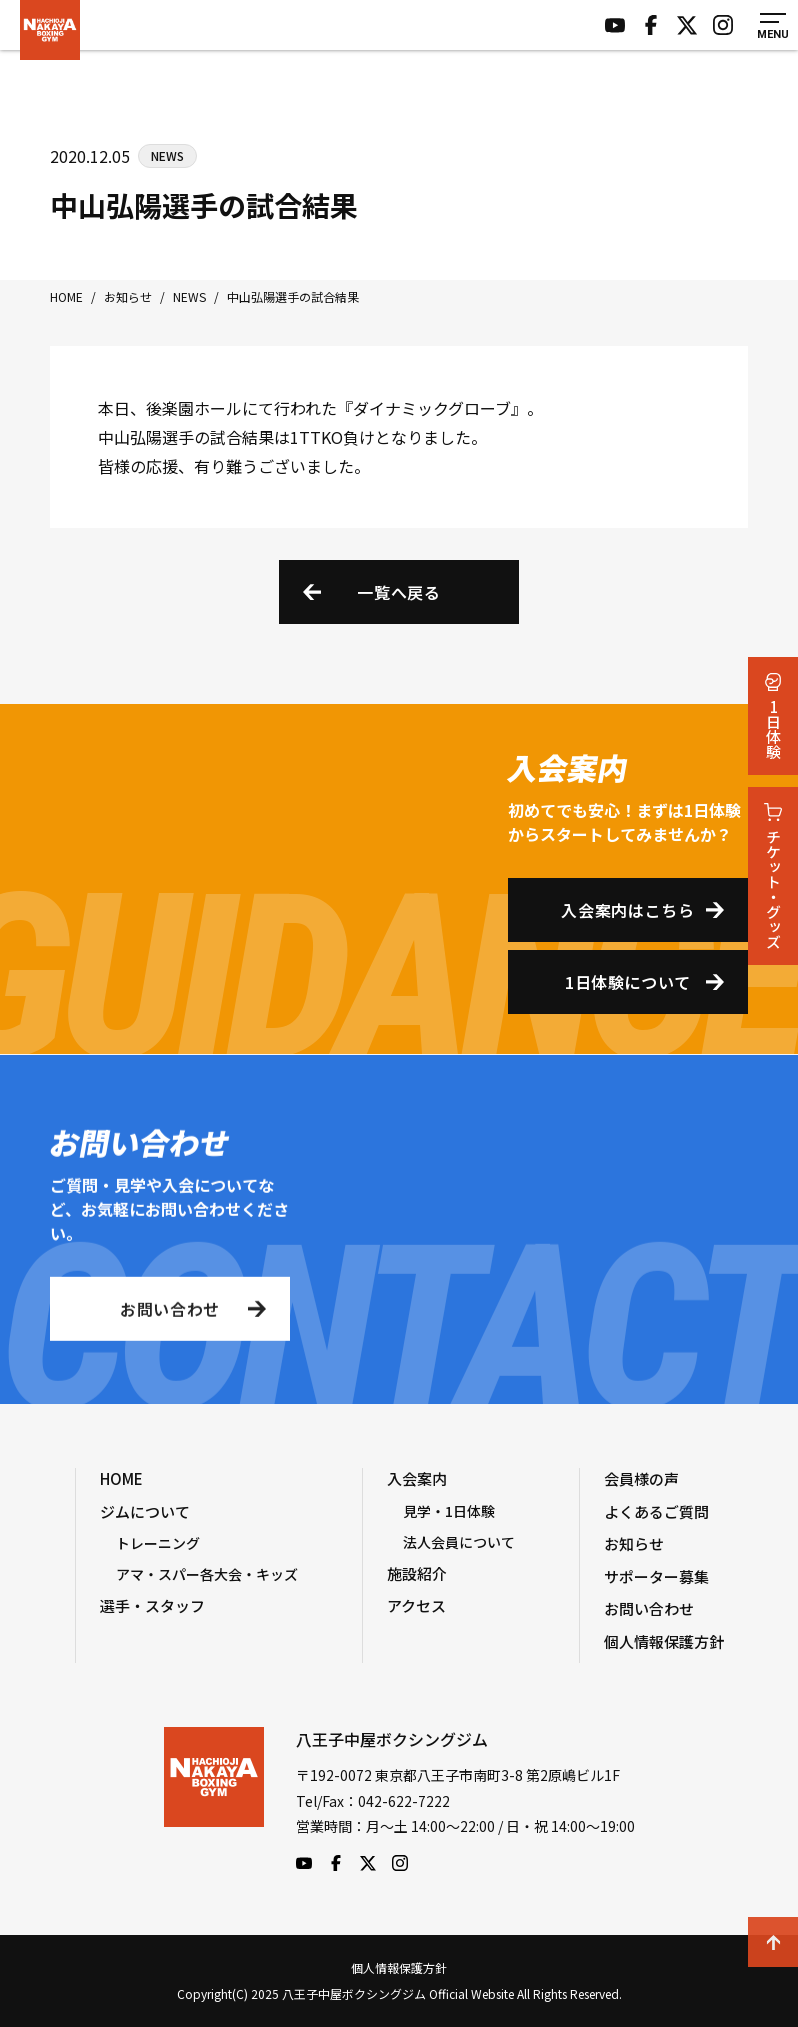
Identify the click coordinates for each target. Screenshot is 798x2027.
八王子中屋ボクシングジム (214, 1799)
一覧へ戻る (398, 592)
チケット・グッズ (773, 876)
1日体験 (773, 716)
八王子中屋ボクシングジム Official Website (50, 30)
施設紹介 (417, 1573)
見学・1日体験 (449, 1511)
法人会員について (459, 1542)
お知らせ (634, 1543)
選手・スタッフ (152, 1605)
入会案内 (417, 1478)
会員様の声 (641, 1478)
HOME (121, 1478)
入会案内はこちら (627, 910)
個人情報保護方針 (664, 1641)
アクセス (416, 1605)
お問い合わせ (170, 1315)
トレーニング (158, 1543)
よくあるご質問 (656, 1511)
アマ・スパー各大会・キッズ (207, 1574)
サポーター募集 (656, 1576)
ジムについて (145, 1511)
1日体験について (628, 982)
